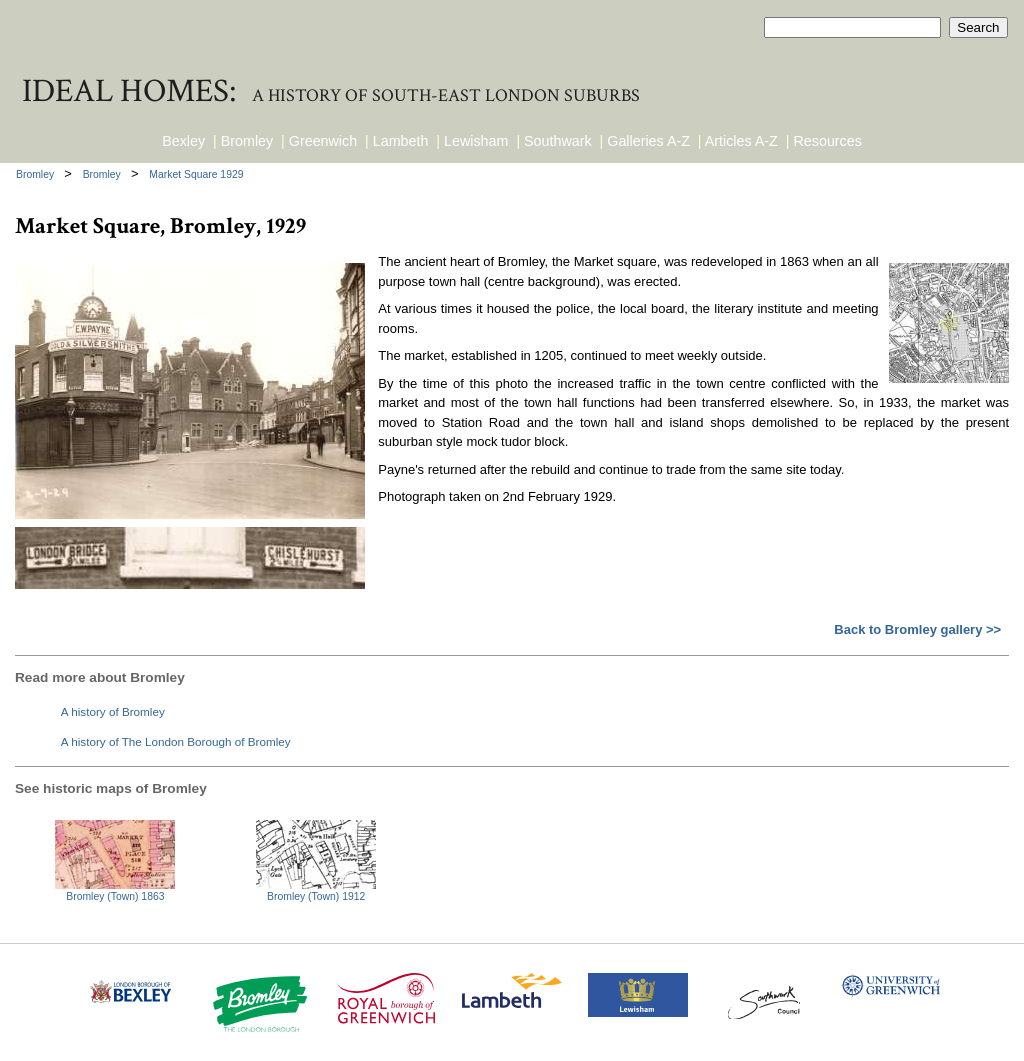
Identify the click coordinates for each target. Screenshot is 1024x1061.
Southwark (558, 141)
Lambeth (401, 141)
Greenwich (323, 141)
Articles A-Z (741, 141)
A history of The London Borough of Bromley (176, 741)
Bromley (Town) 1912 (316, 896)
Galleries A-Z (648, 141)
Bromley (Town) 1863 (115, 896)
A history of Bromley (113, 711)
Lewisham (476, 141)
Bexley (183, 141)
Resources (828, 141)
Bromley (247, 141)
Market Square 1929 (196, 174)
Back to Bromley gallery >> (917, 629)
